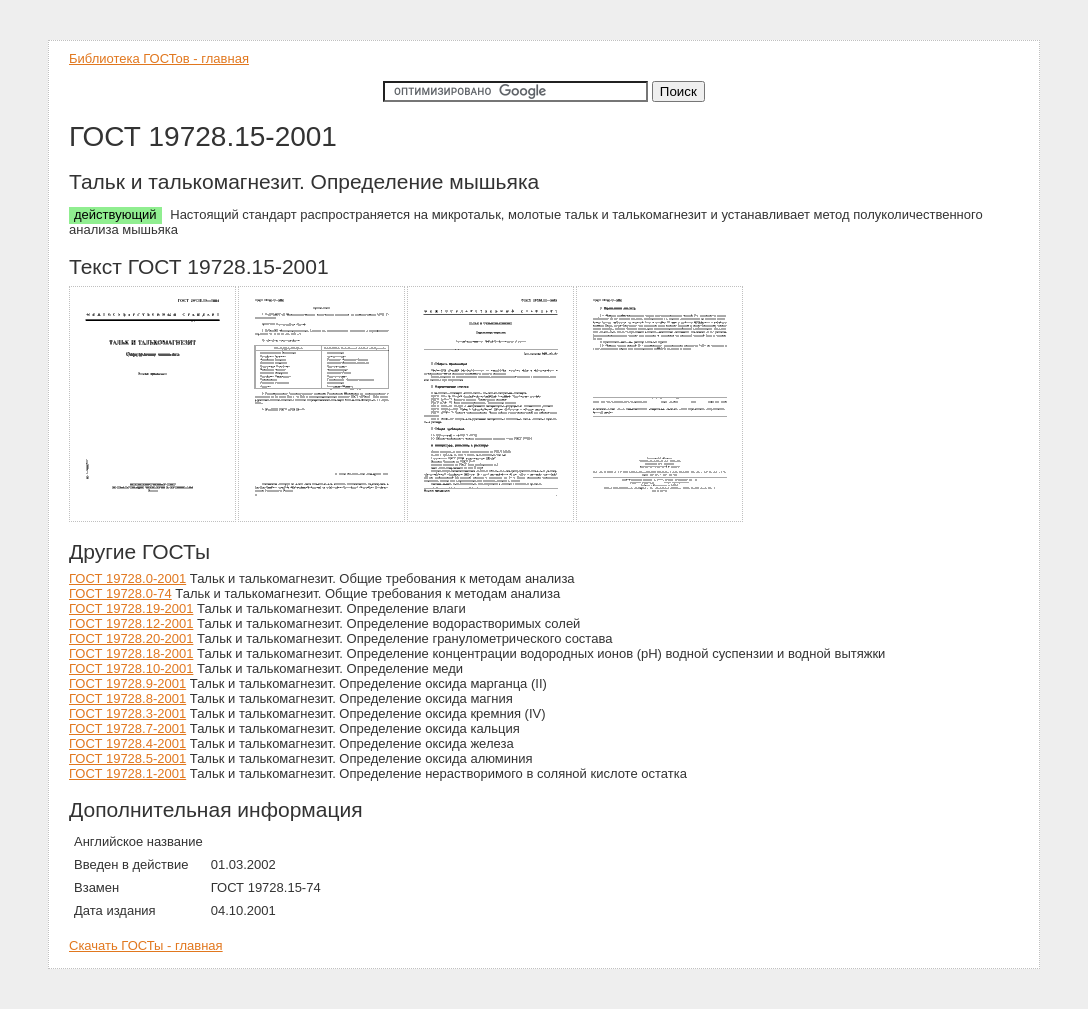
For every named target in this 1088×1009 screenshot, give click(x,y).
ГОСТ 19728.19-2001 (131, 608)
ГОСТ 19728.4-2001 (127, 743)
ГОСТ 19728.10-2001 (131, 668)
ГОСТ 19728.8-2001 (127, 698)
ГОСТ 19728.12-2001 (131, 623)
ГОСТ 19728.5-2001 (127, 758)
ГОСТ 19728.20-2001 (131, 638)
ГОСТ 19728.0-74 (120, 593)
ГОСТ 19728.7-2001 (127, 728)
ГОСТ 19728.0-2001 (127, 578)
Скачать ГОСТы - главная (146, 945)
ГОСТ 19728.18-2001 (131, 653)
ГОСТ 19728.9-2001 (127, 683)
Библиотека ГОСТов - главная (159, 58)
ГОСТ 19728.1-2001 (127, 773)
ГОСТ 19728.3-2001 (127, 713)
